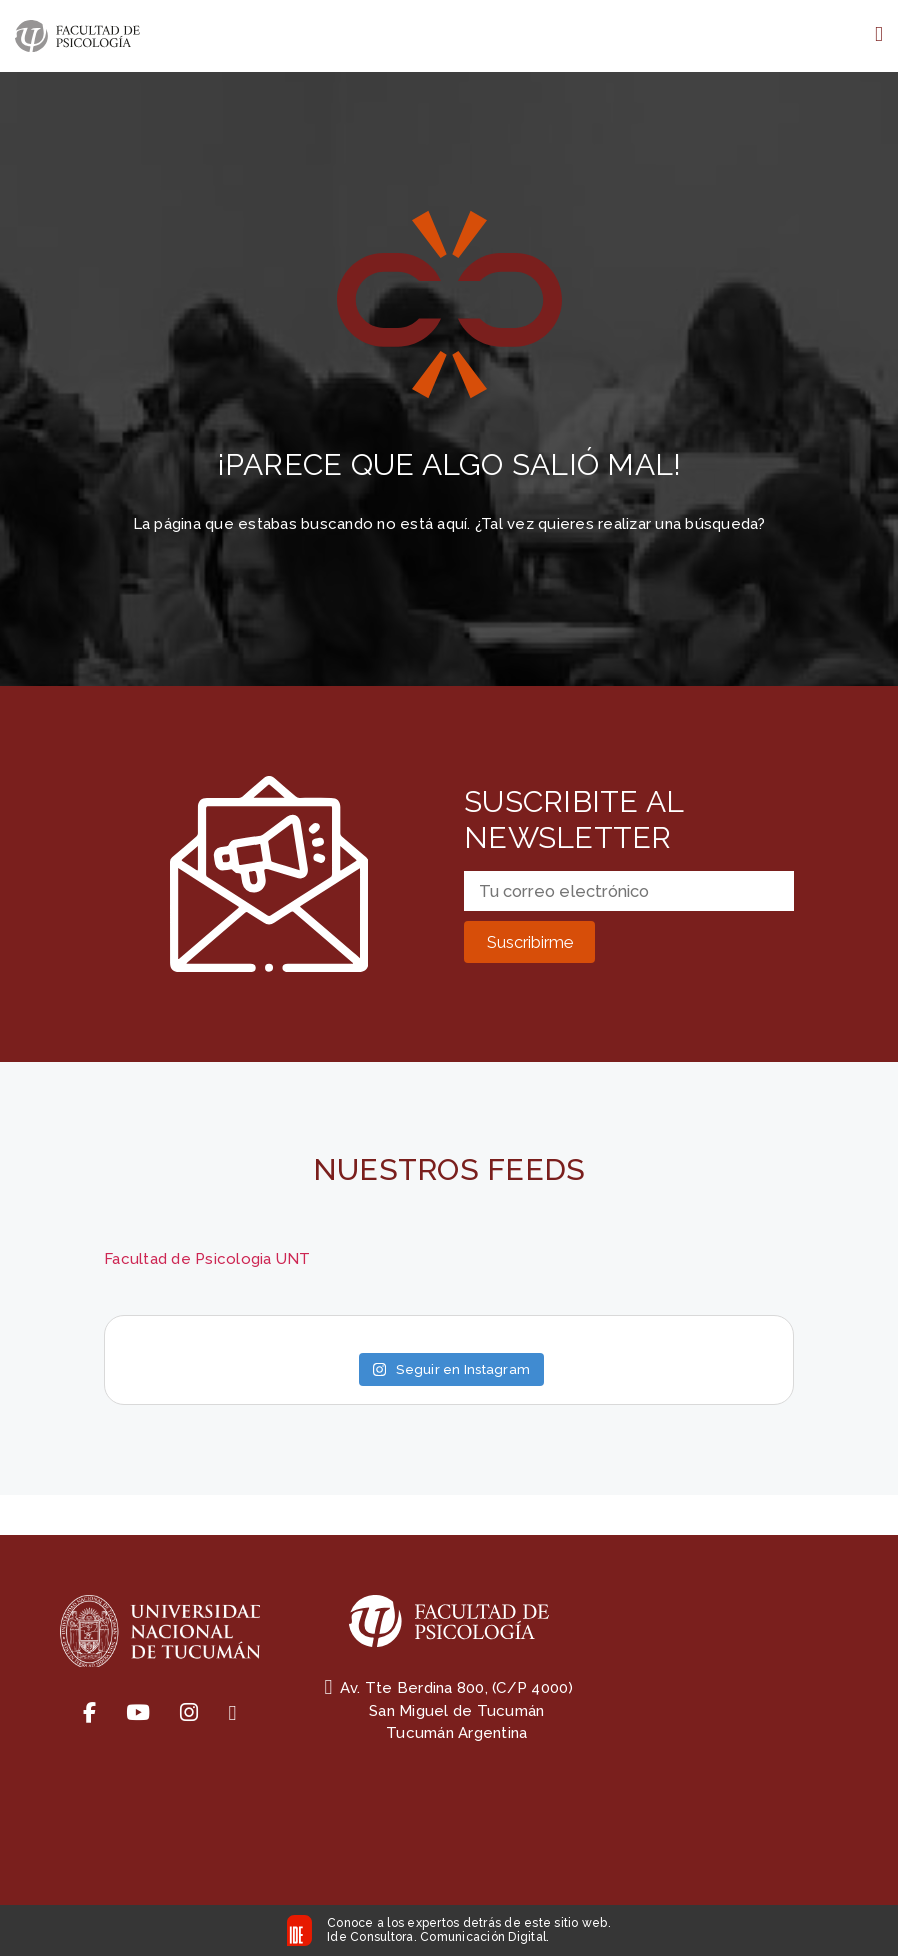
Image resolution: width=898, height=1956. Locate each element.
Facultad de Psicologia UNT (207, 1259)
